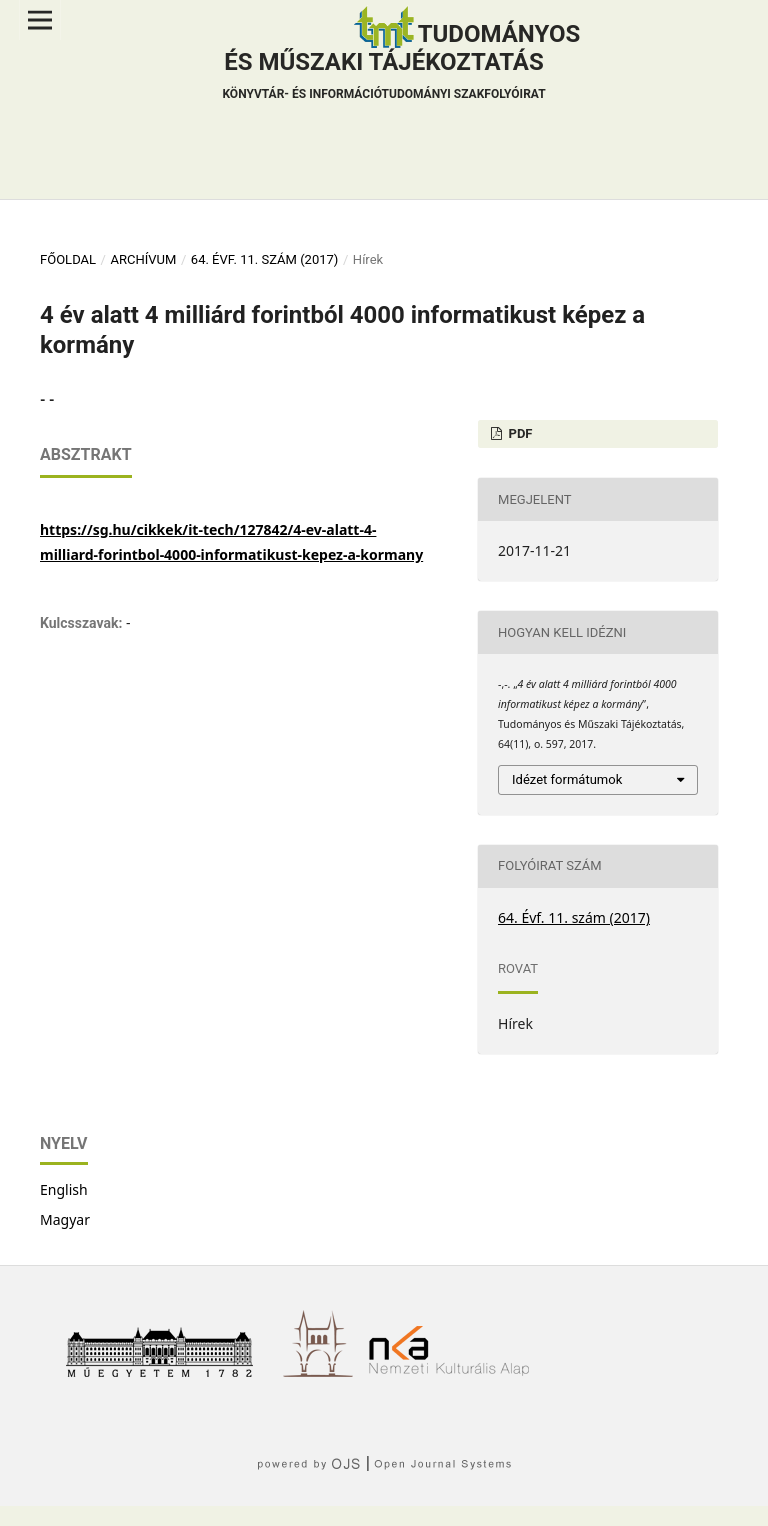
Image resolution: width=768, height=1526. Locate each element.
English (64, 1189)
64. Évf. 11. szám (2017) (265, 259)
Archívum (143, 259)
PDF (518, 433)
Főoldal (68, 259)
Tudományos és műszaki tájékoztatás (401, 64)
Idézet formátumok (567, 779)
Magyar (65, 1219)
